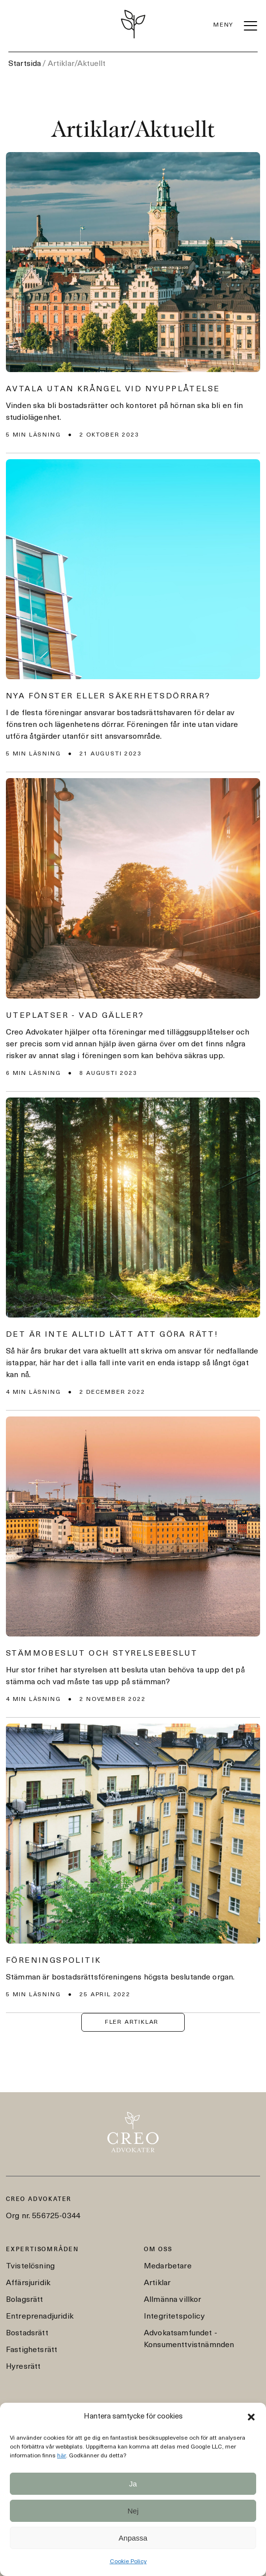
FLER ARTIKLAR (132, 2022)
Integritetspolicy (174, 2317)
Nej (133, 2511)
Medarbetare (168, 2266)
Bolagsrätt (24, 2300)
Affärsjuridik (28, 2283)
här (61, 2456)
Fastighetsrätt (31, 2350)
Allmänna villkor (172, 2300)
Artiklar (157, 2283)
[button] (251, 2417)
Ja (133, 2484)
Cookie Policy (128, 2562)
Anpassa (133, 2538)
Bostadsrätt (27, 2333)
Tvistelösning (30, 2266)
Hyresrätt (23, 2367)
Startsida (24, 64)
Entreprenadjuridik (39, 2317)
